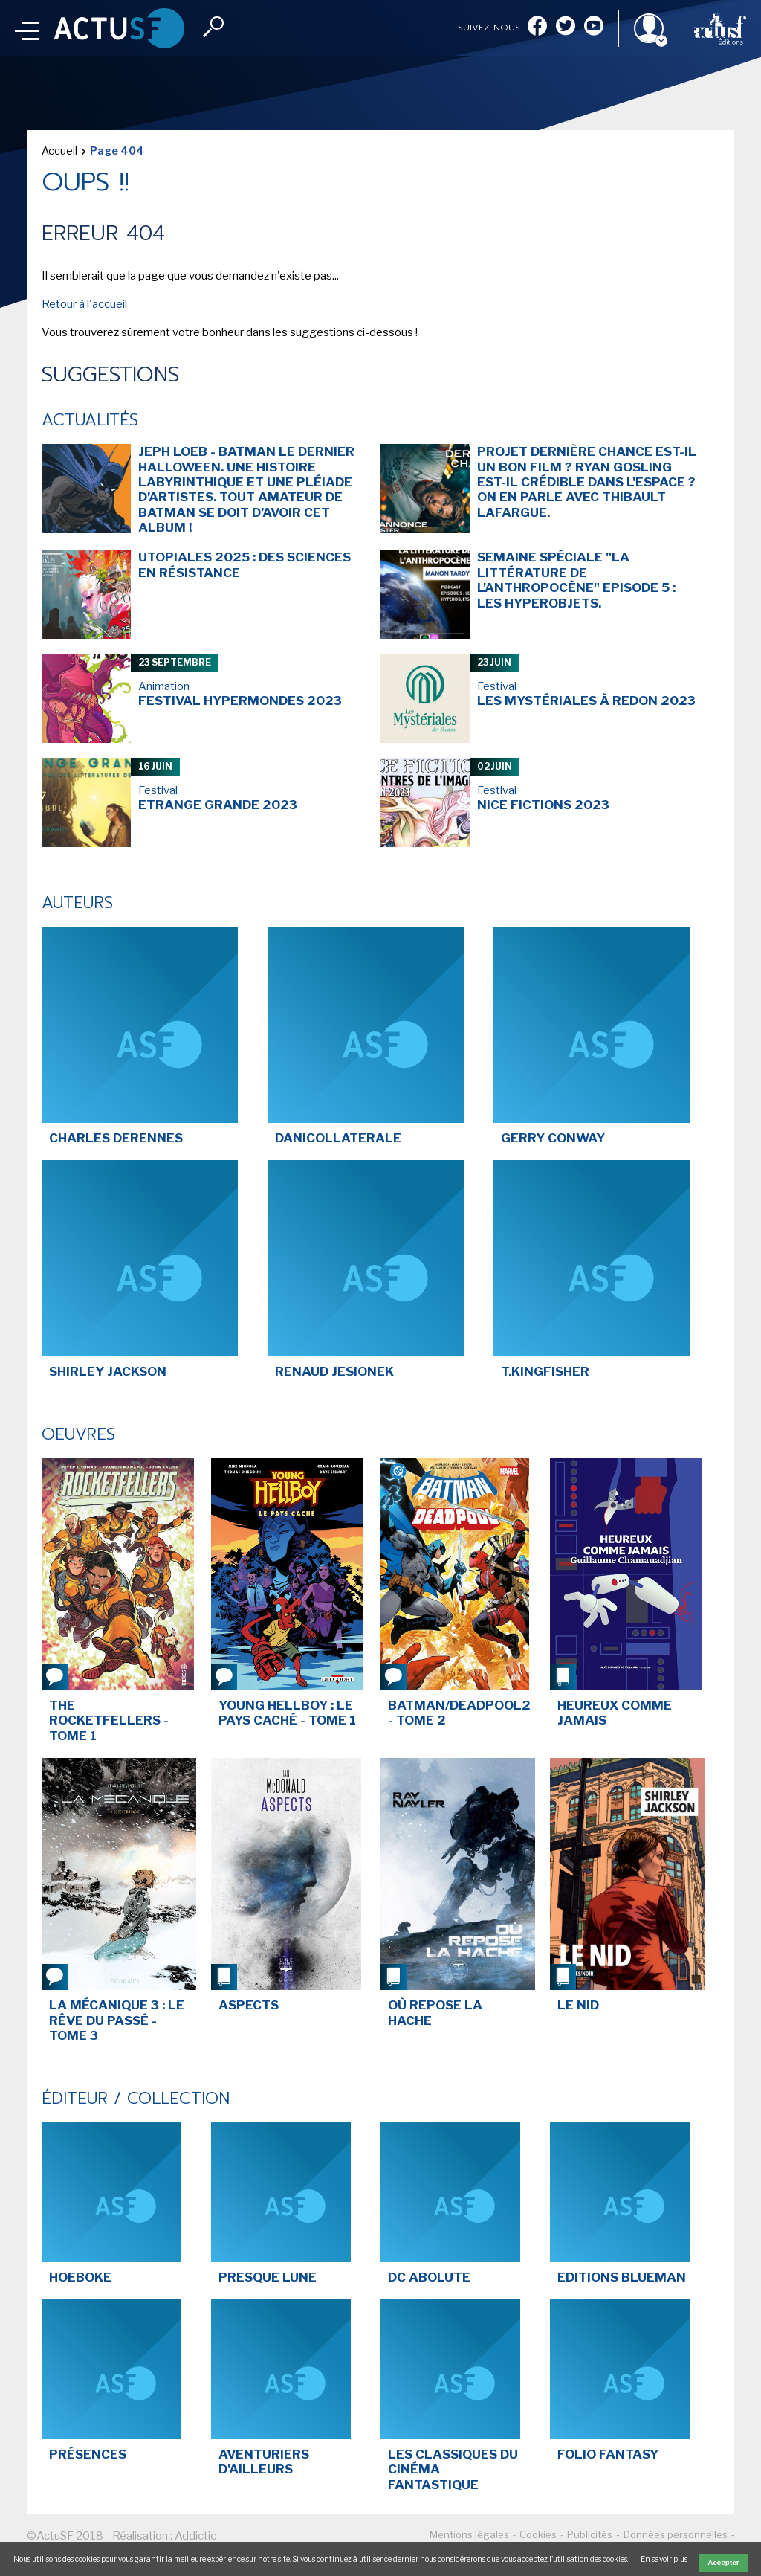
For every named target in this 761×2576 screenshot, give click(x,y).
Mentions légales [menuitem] (469, 2534)
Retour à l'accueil (84, 304)
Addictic (195, 2536)
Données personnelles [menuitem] (676, 2534)
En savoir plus (664, 2558)
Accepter (723, 2562)
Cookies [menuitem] (538, 2534)
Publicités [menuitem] (589, 2534)
